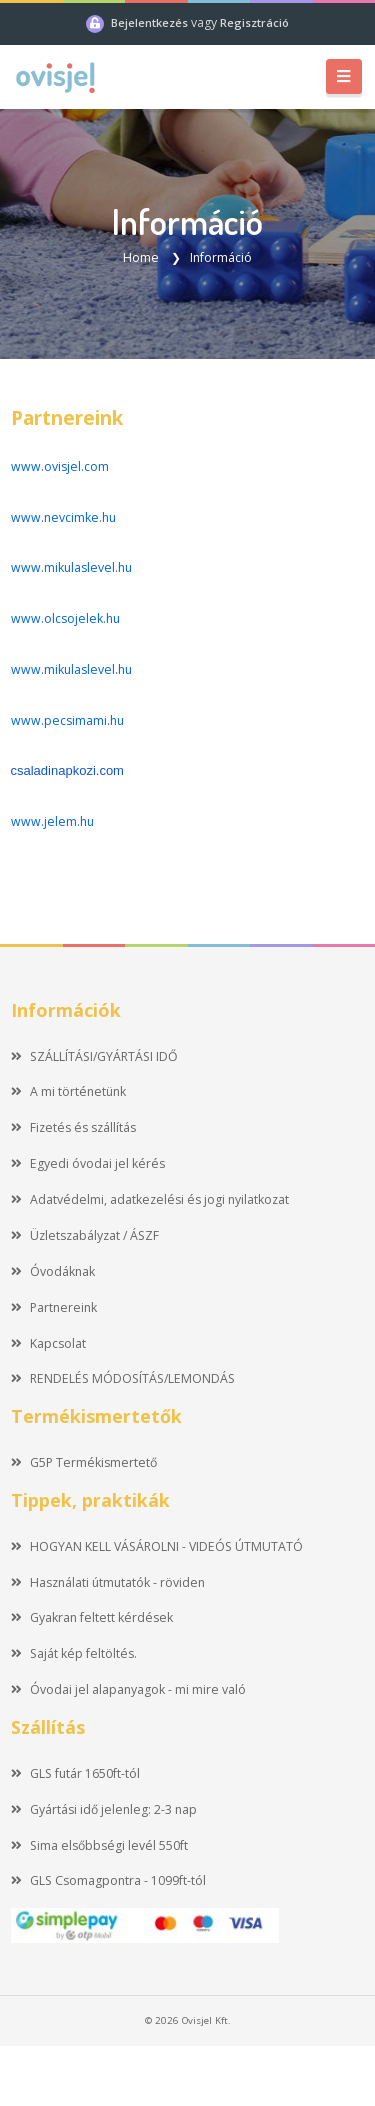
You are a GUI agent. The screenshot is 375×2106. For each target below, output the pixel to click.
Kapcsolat (49, 1343)
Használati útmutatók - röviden (108, 1582)
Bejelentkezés (151, 22)
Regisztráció (254, 22)
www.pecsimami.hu (67, 720)
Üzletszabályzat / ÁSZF (85, 1235)
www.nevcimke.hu (63, 517)
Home (141, 257)
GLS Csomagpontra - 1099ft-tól (109, 1880)
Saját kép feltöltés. (74, 1653)
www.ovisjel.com (60, 466)
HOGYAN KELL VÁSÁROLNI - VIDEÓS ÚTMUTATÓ (157, 1546)
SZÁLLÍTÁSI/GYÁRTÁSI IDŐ (95, 1056)
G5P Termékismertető (84, 1462)
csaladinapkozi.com (67, 770)
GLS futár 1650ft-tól (76, 1773)
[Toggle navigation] (344, 76)
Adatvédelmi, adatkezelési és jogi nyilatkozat (150, 1199)
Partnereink (54, 1307)
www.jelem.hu (52, 821)
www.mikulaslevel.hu (71, 567)
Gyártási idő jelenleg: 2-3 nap (104, 1809)
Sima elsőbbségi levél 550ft (100, 1845)
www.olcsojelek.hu (65, 618)
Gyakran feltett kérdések (92, 1617)
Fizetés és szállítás (74, 1127)
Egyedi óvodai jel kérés (88, 1163)
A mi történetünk (69, 1091)
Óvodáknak (53, 1271)
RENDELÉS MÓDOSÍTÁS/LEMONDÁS (123, 1378)
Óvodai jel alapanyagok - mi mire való (129, 1689)
